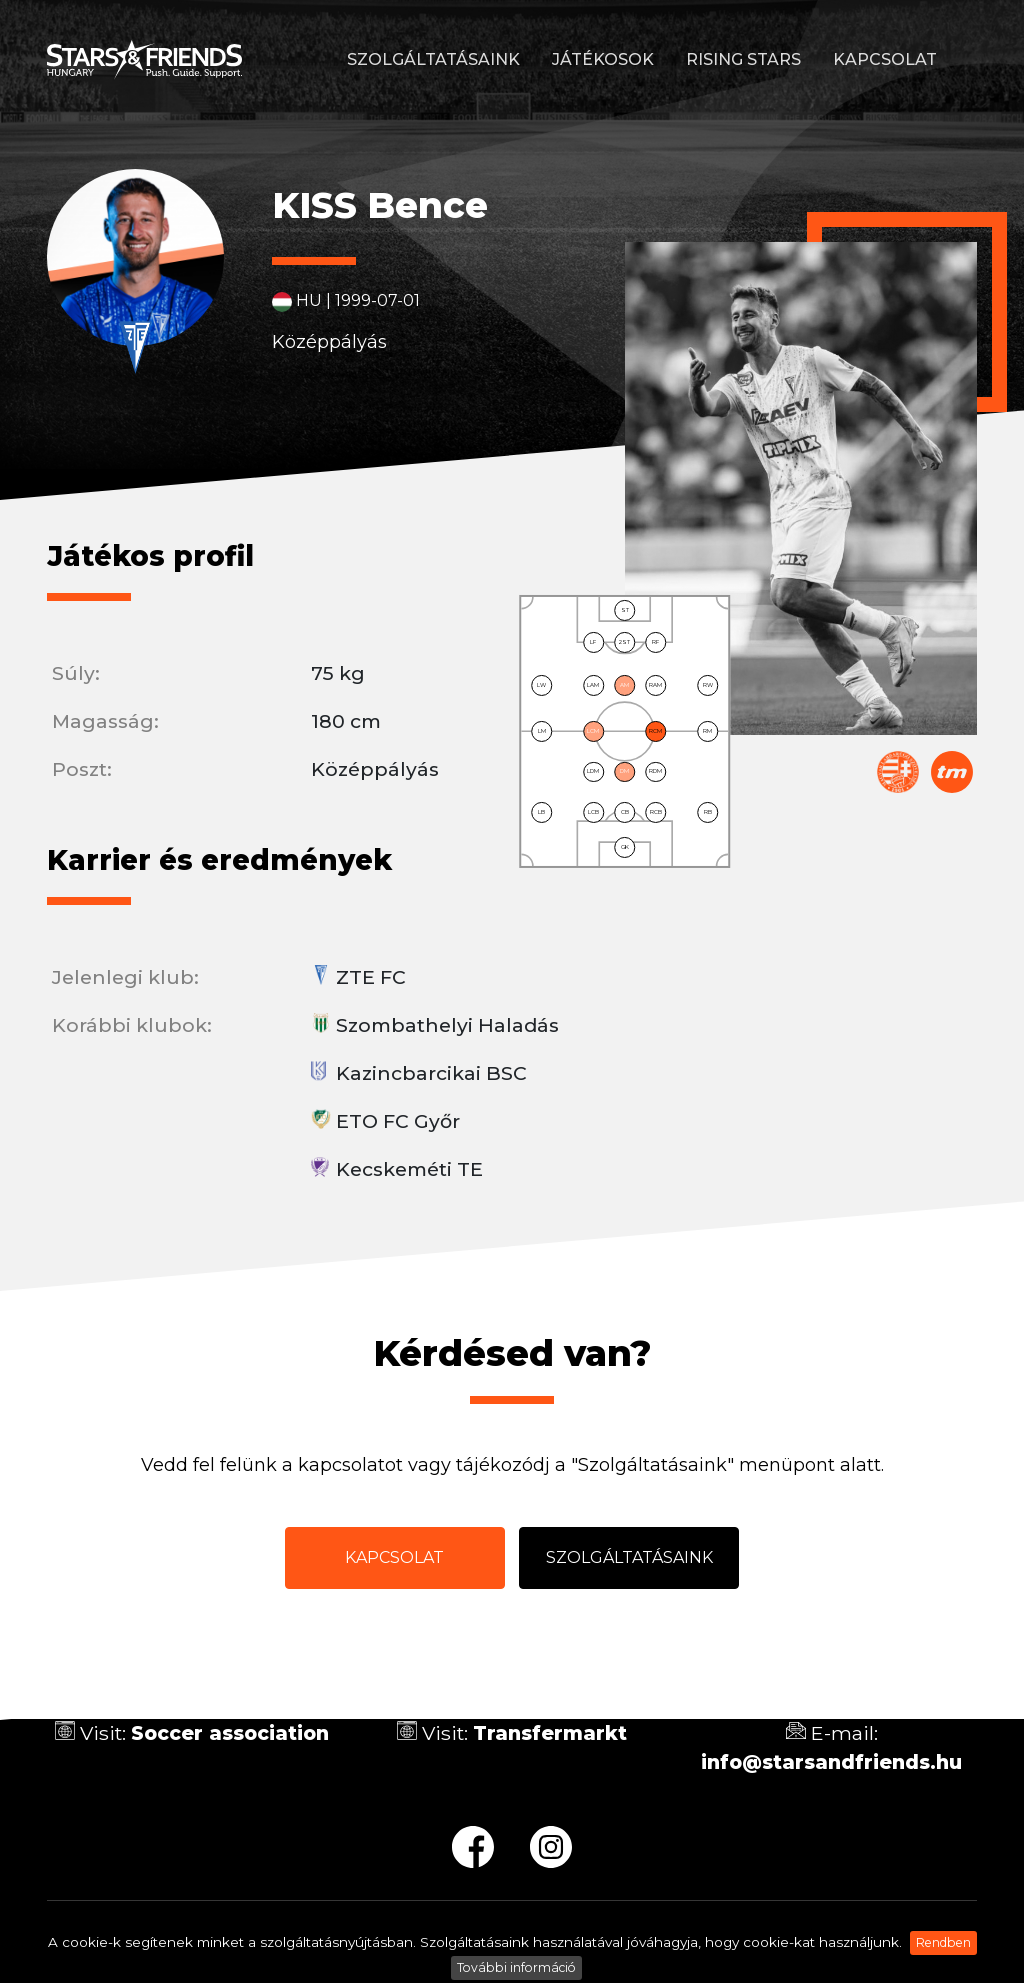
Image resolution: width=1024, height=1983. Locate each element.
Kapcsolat (885, 59)
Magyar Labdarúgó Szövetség (898, 772)
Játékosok (603, 59)
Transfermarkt (952, 772)
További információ (516, 1967)
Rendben (943, 1942)
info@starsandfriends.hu (831, 1762)
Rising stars (743, 59)
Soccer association (230, 1733)
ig (551, 1847)
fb (473, 1847)
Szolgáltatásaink (433, 59)
